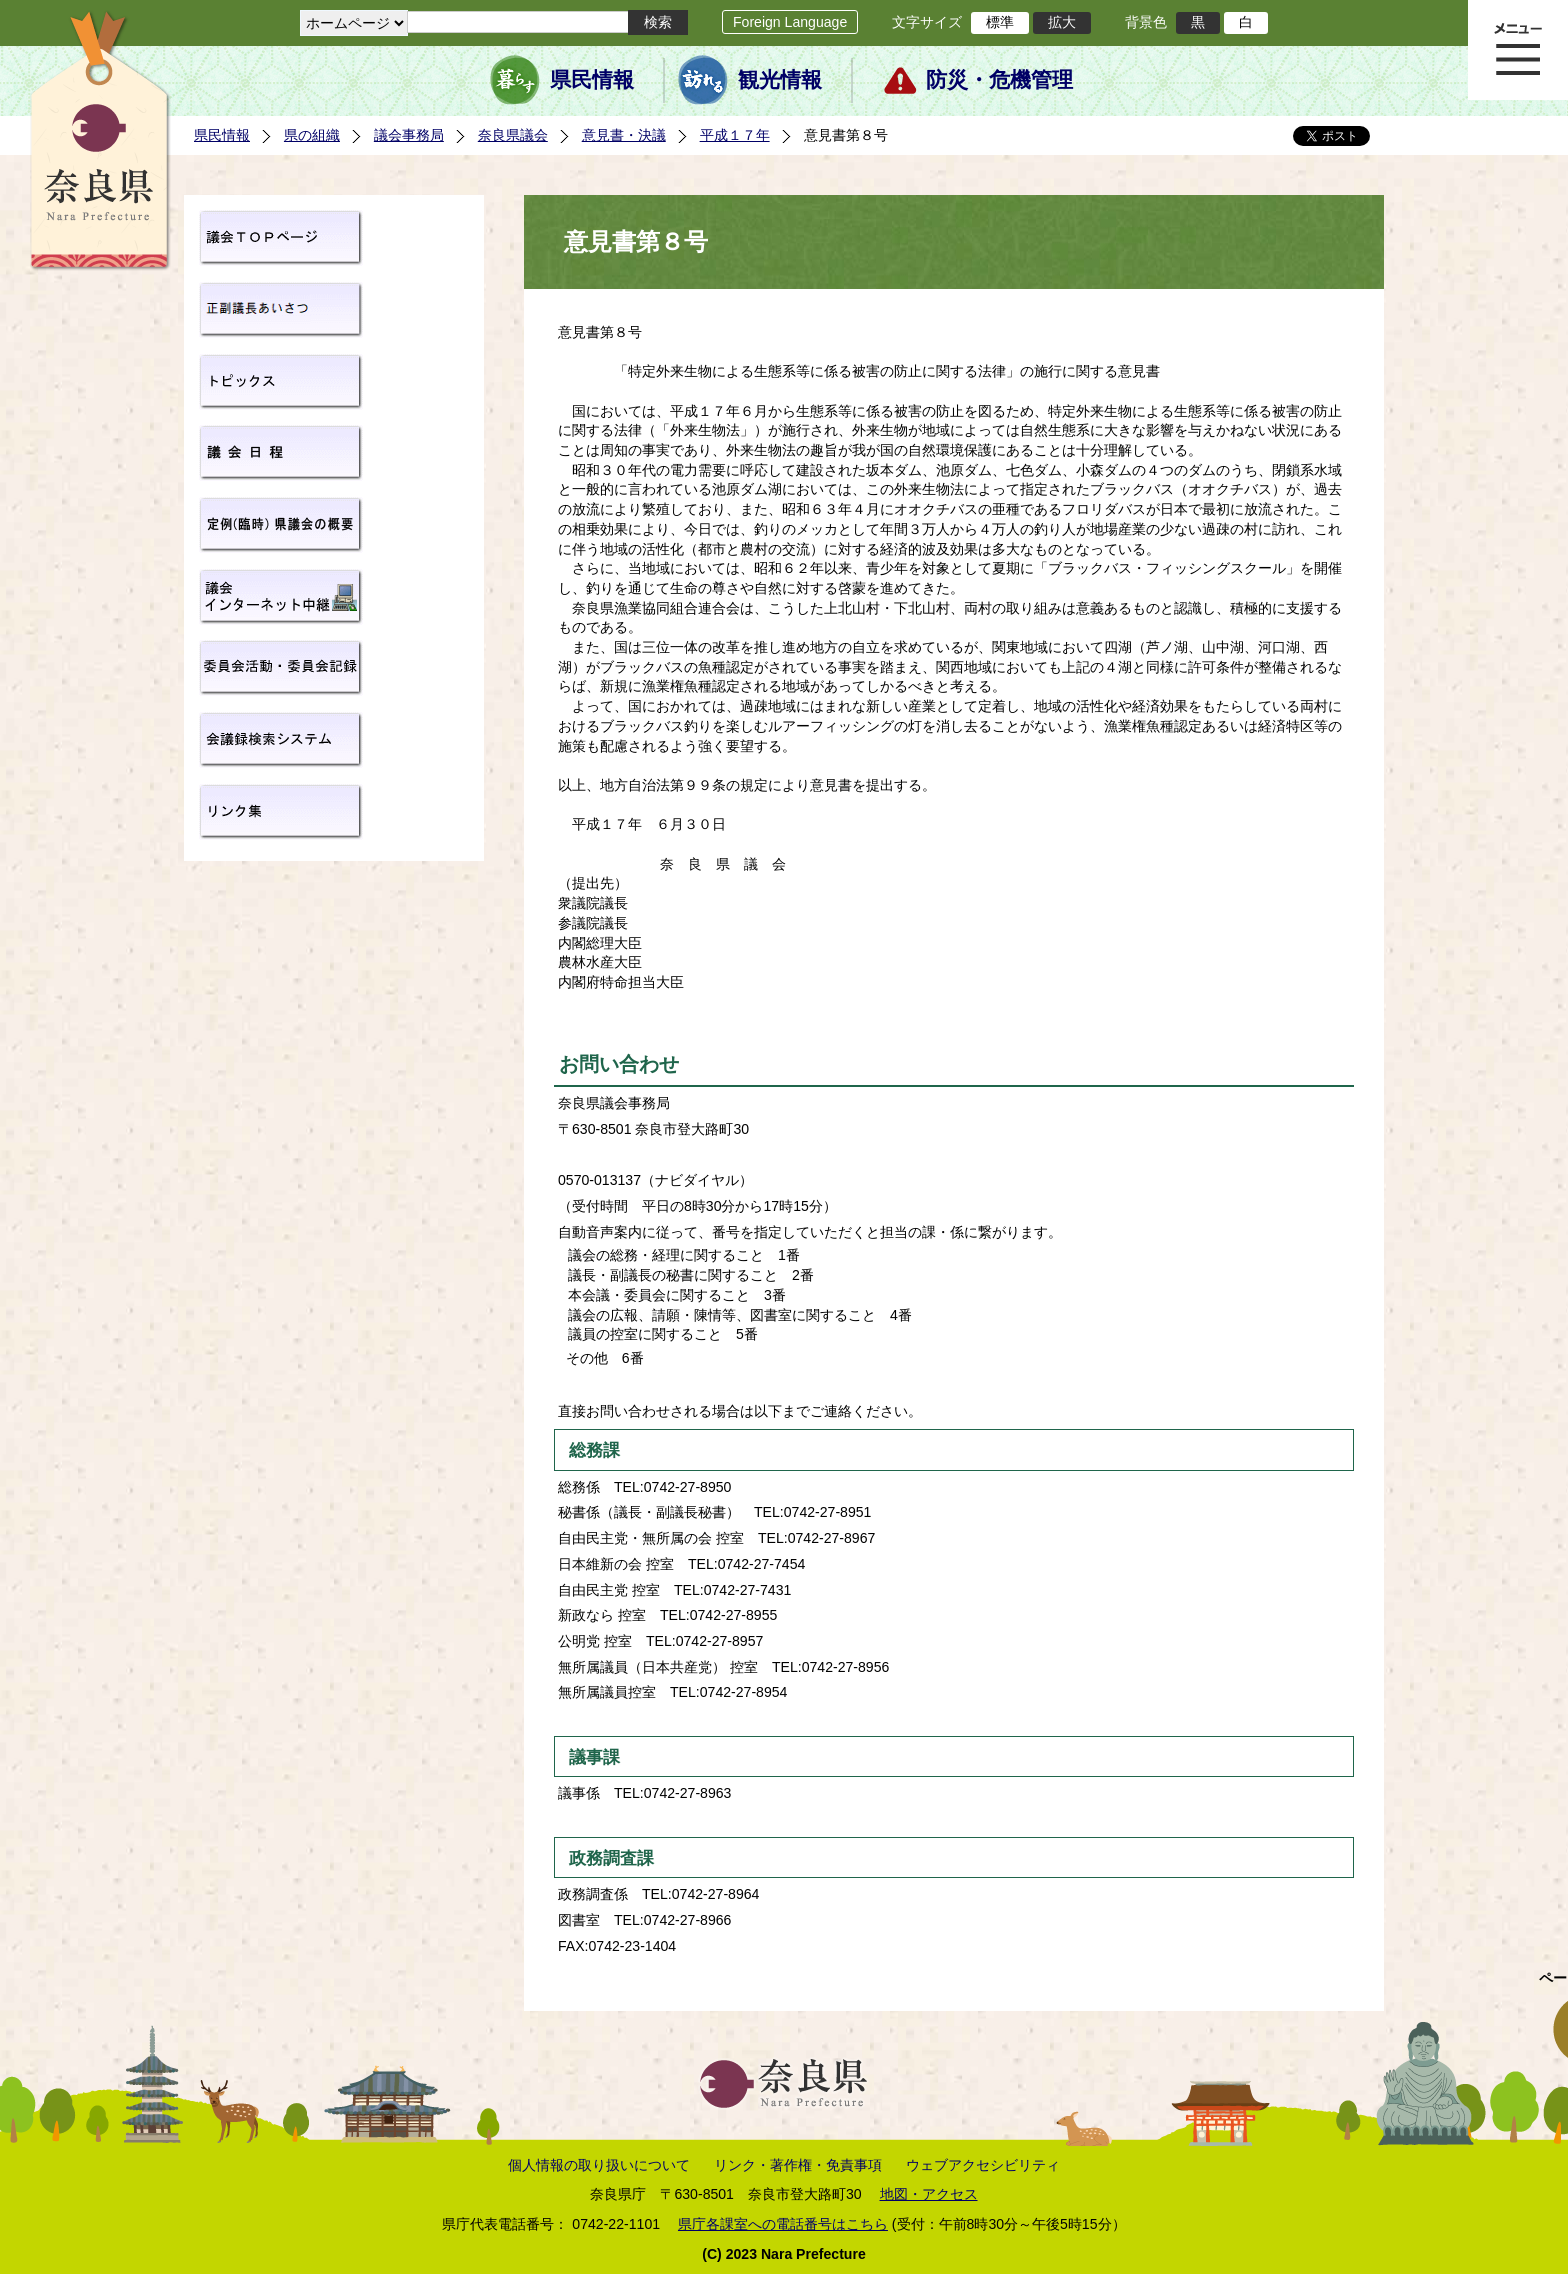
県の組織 (312, 135)
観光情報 (780, 80)
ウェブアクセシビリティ (983, 2165)
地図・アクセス (929, 2194)
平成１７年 (735, 135)
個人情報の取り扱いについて (599, 2165)
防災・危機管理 (999, 80)
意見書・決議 (624, 135)
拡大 (1062, 22)
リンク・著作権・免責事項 (798, 2165)
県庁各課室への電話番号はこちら (783, 2224)
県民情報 (592, 80)
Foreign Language (790, 22)
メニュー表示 (1518, 50)
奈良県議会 (513, 135)
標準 (1000, 22)
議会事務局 (409, 135)
